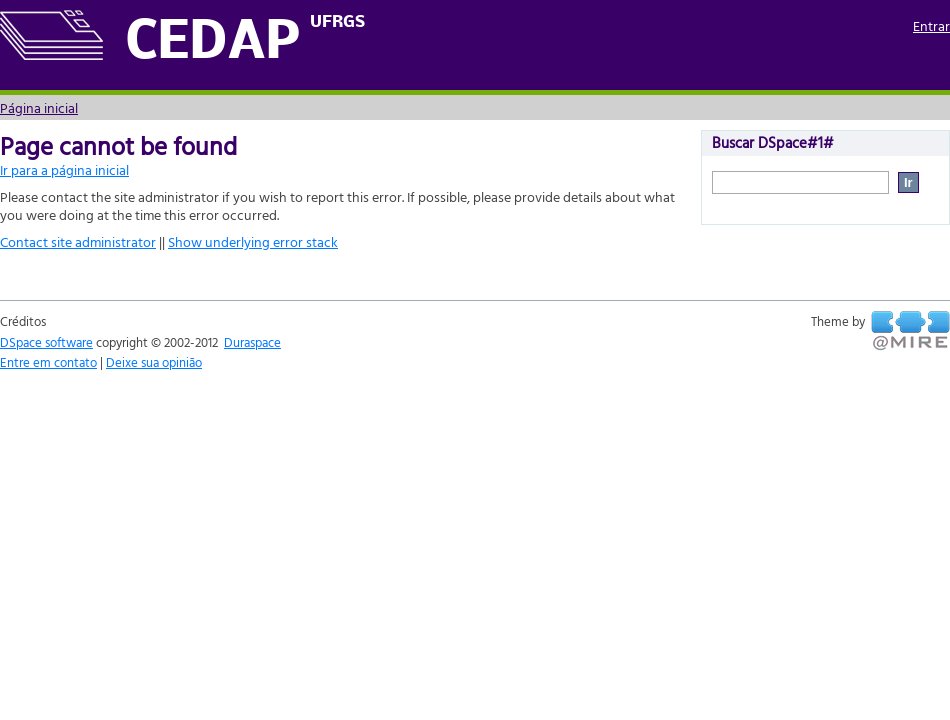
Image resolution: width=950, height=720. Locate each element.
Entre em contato (48, 362)
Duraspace (252, 342)
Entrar (931, 25)
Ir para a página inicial (64, 169)
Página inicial (39, 107)
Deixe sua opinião (154, 362)
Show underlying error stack (253, 241)
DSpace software (46, 342)
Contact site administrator (78, 241)
